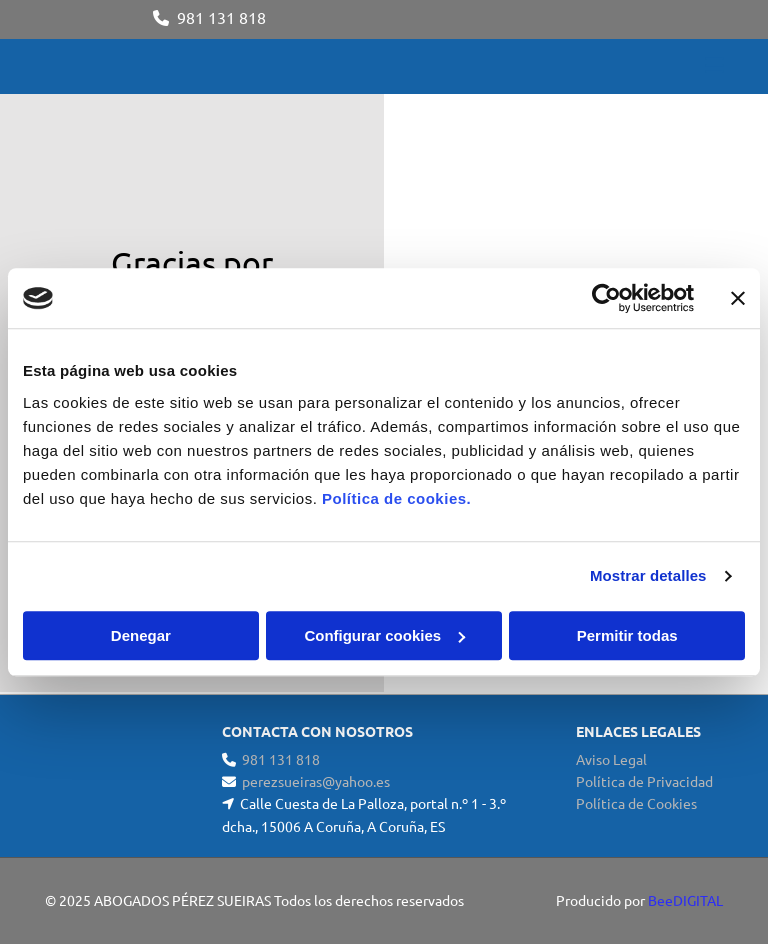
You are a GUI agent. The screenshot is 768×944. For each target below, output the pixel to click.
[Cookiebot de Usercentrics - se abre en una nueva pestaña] (606, 298)
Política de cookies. (396, 498)
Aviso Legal (611, 759)
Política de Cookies (636, 803)
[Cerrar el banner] (738, 298)
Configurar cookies (384, 635)
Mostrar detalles (648, 575)
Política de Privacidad (644, 781)
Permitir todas (627, 635)
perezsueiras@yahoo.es (316, 781)
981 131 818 (221, 17)
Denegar (141, 635)
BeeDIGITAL (685, 900)
